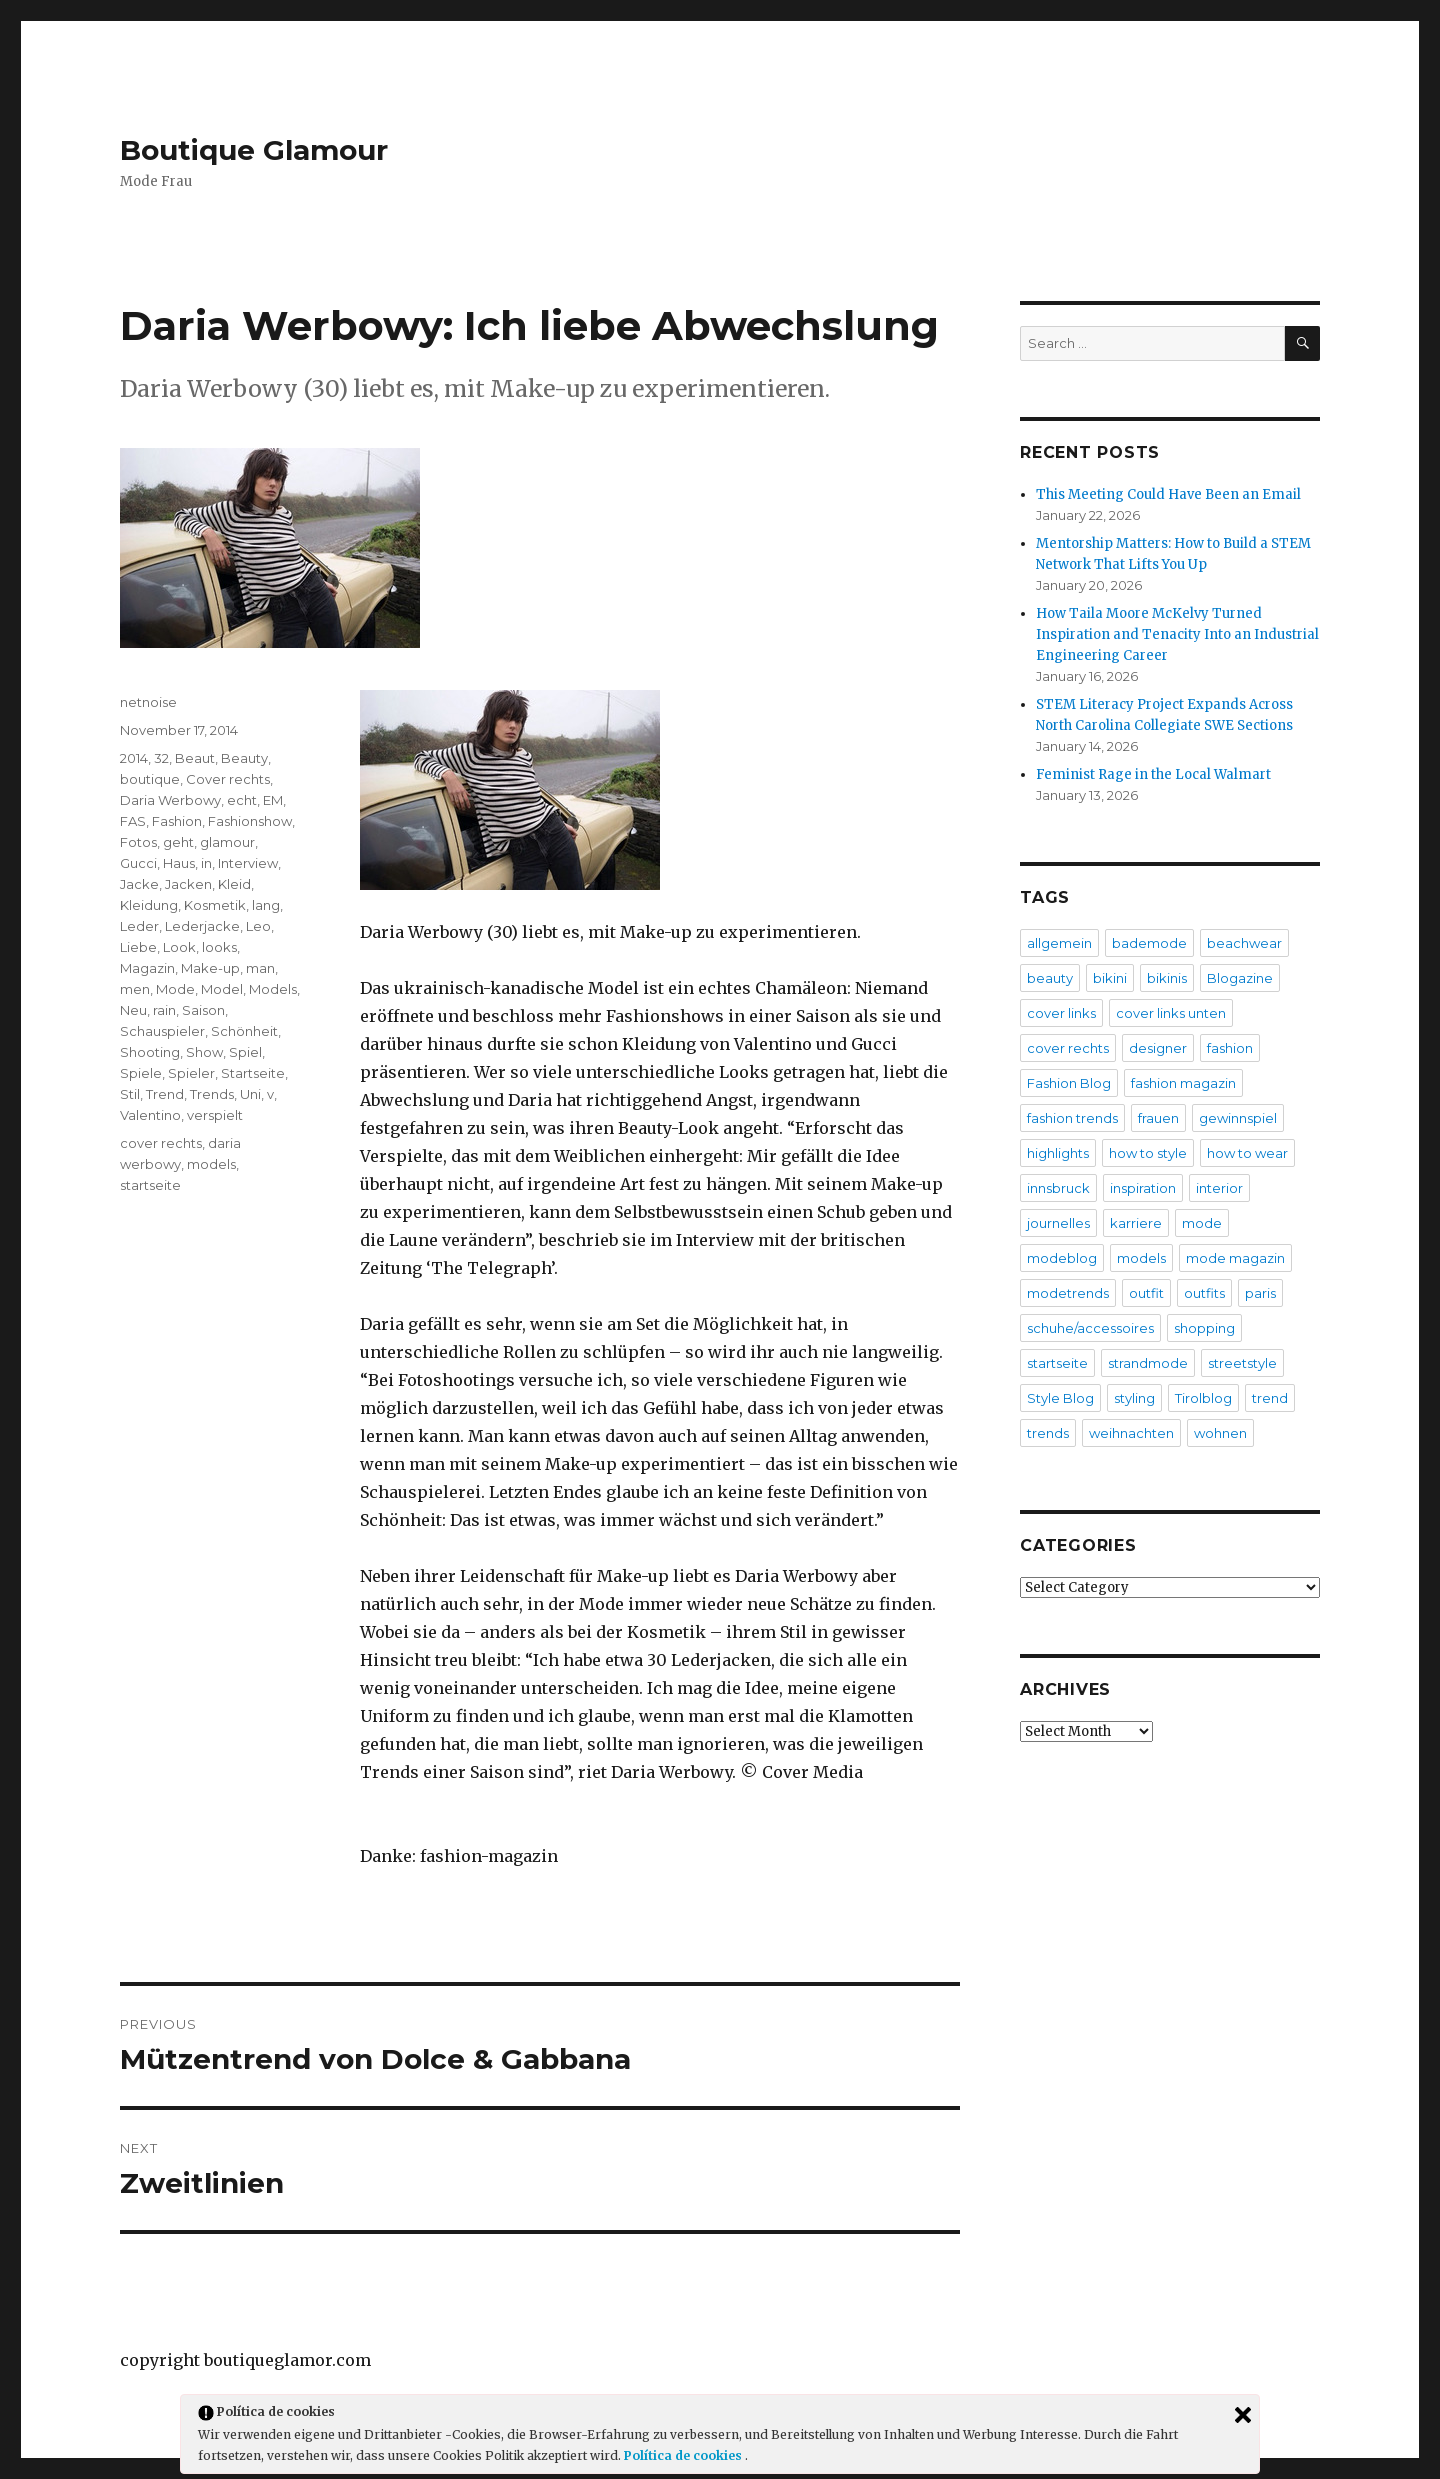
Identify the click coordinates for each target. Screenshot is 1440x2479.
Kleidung (149, 905)
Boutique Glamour (254, 150)
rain (164, 1010)
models (211, 1164)
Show (204, 1052)
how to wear (1247, 1153)
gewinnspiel (1238, 1118)
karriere (1136, 1223)
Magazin (147, 968)
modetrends (1068, 1293)
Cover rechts (228, 779)
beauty (1050, 978)
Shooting (150, 1052)
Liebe (138, 947)
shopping (1204, 1328)
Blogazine (1240, 978)
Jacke (139, 884)
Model (222, 989)
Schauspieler (162, 1031)
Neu (133, 1010)
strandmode (1148, 1363)
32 (161, 758)
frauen (1158, 1118)
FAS (133, 821)
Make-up (210, 968)
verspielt (215, 1115)
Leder (139, 926)
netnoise (148, 702)
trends (1048, 1433)
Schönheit (244, 1031)
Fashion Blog (1069, 1083)
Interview (248, 863)
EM (273, 800)
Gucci (138, 863)
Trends (212, 1094)
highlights (1058, 1153)
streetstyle (1242, 1363)
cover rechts (161, 1143)
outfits (1204, 1293)
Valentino (150, 1115)
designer (1158, 1048)
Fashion (177, 821)
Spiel (245, 1052)
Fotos (138, 842)
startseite (150, 1185)
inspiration (1143, 1188)
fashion (1230, 1048)
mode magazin (1235, 1258)
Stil (130, 1094)
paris (1260, 1293)
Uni (250, 1094)
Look (179, 947)
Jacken (188, 884)
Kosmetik (215, 905)
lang (266, 905)
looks (219, 947)
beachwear (1244, 943)
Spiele (141, 1073)
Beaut (195, 758)
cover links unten (1171, 1013)
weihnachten (1131, 1433)
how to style (1148, 1153)
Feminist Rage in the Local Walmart (1153, 774)
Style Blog (1060, 1398)
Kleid (234, 884)
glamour (227, 842)
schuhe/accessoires (1090, 1328)
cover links (1061, 1013)
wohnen (1220, 1433)
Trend (165, 1094)
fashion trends (1072, 1118)
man (260, 968)
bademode (1149, 943)
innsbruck (1058, 1188)
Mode (175, 989)
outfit (1146, 1293)
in (206, 863)
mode (1202, 1223)
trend (1270, 1398)
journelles (1058, 1223)
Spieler (191, 1073)
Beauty (244, 758)
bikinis (1167, 978)
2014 (134, 758)
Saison (203, 1010)
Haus (179, 863)
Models (273, 989)
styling (1134, 1398)
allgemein (1059, 943)
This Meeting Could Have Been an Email (1168, 494)
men (135, 989)
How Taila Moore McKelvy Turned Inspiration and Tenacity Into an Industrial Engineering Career (1177, 634)
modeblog (1062, 1258)
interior (1219, 1188)
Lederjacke (202, 926)
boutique (150, 779)
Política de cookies (684, 2455)
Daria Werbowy (170, 800)
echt (242, 800)
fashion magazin (1183, 1083)
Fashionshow (250, 821)
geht (178, 842)
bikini (1110, 978)
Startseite (253, 1073)
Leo (258, 926)
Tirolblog (1203, 1398)
